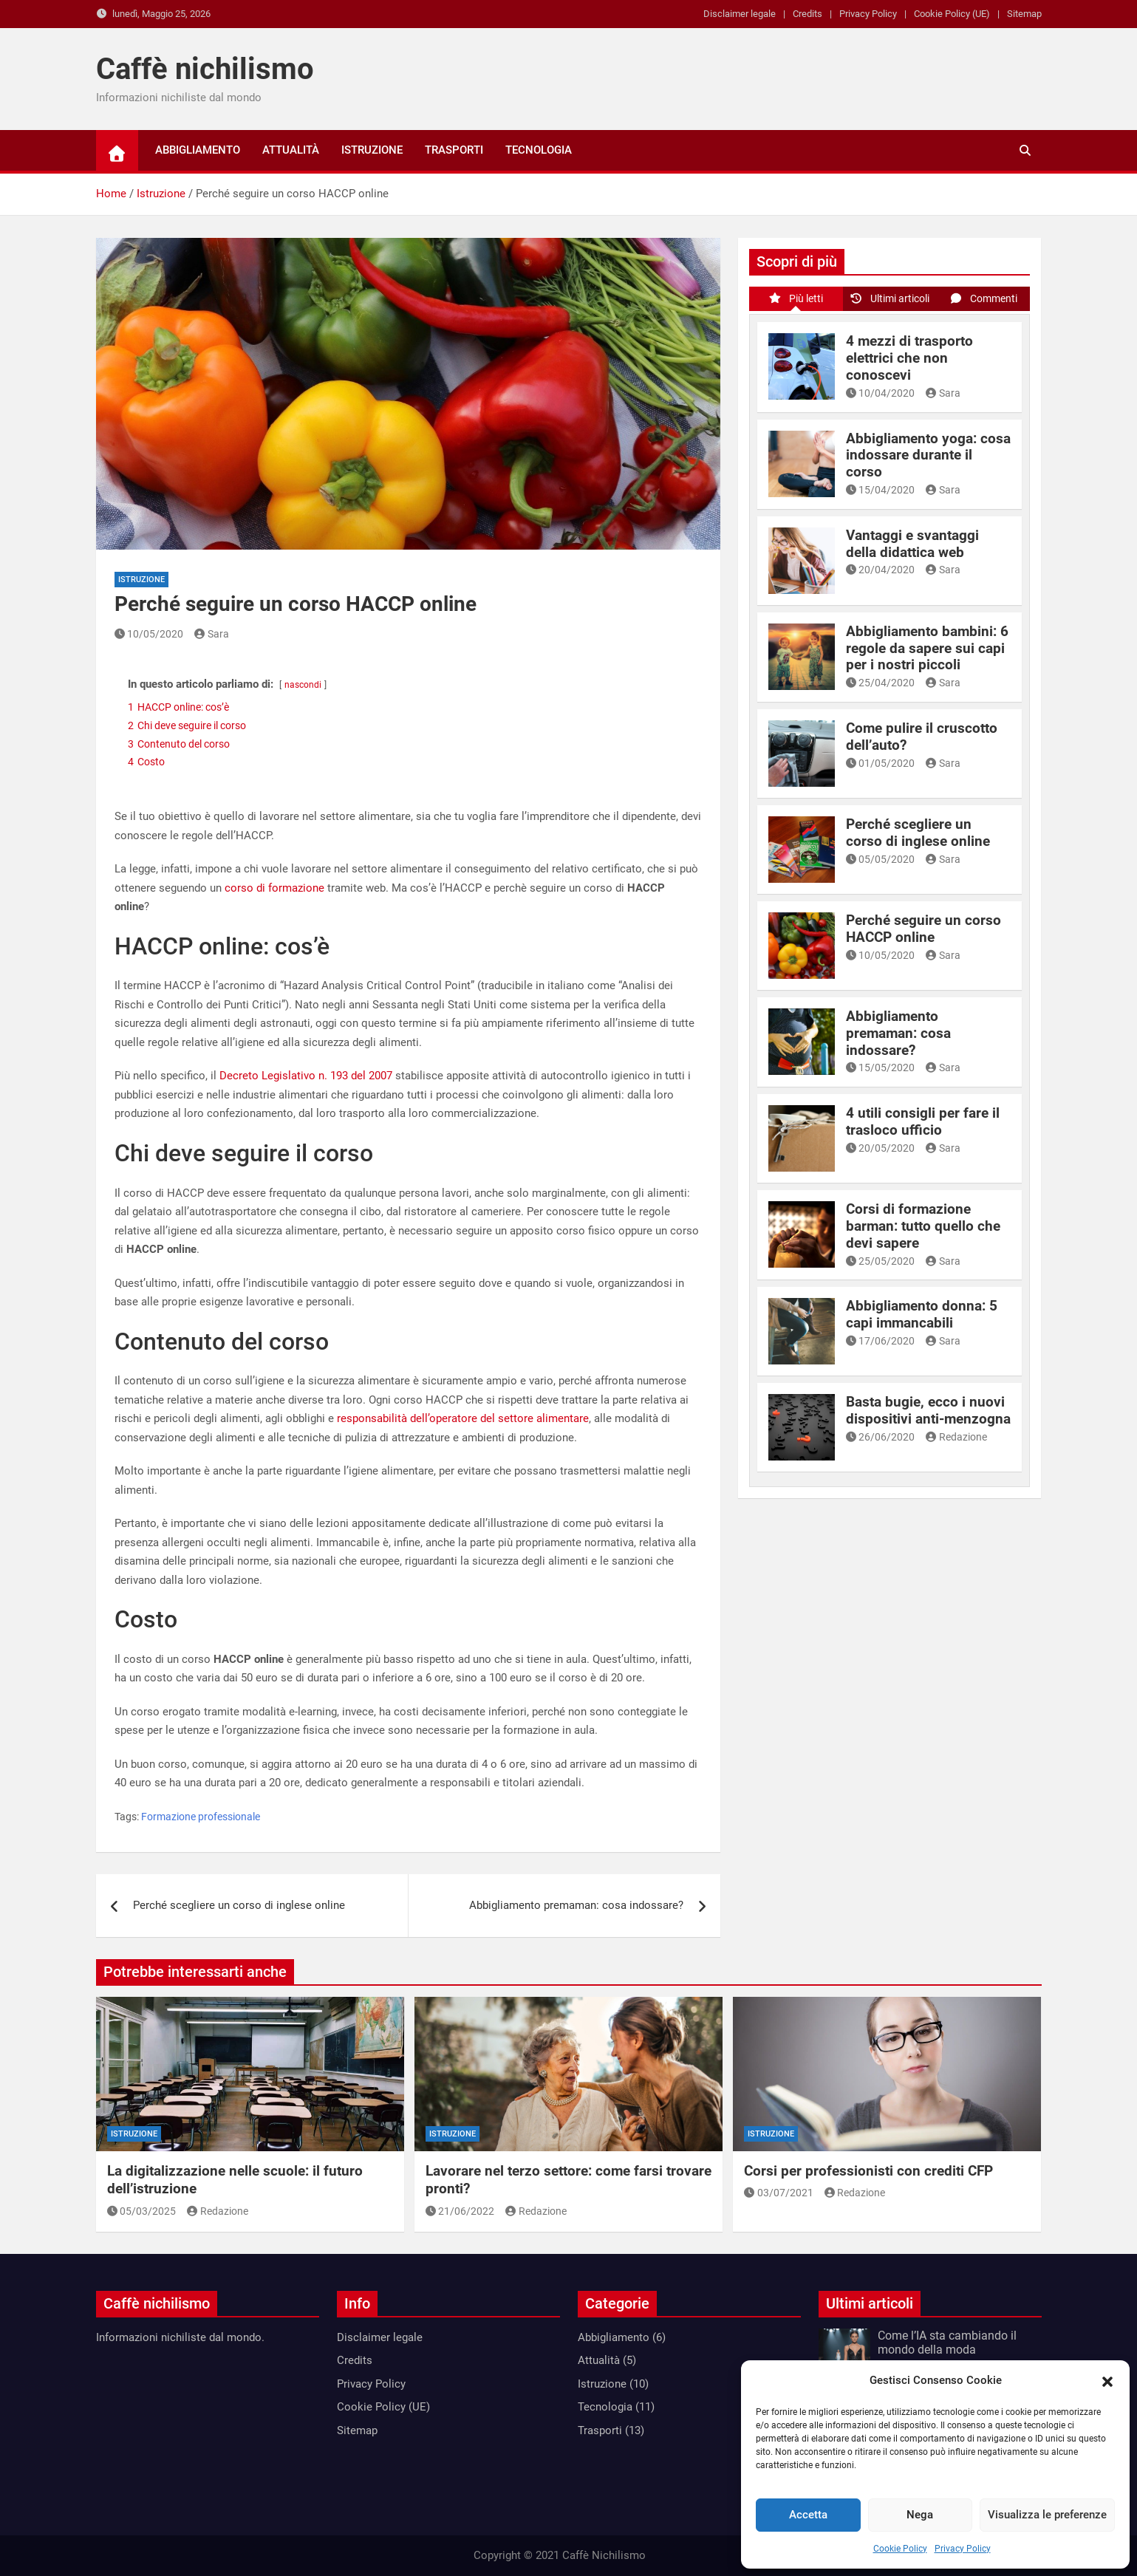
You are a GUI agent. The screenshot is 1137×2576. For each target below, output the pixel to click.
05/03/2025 (142, 2211)
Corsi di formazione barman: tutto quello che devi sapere (923, 1225)
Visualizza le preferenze (1047, 2514)
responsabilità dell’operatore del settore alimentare (463, 1418)
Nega (919, 2514)
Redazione (956, 1437)
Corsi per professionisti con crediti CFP (868, 2170)
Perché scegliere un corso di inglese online (239, 1905)
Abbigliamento (197, 150)
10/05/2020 (149, 634)
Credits (807, 13)
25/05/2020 (880, 1261)
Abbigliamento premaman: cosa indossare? (576, 1905)
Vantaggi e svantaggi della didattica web (912, 544)
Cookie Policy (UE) (952, 13)
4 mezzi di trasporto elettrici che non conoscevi (909, 357)
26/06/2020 (880, 1437)
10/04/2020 (880, 393)
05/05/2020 (880, 859)
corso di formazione (274, 888)
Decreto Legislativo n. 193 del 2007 (305, 1075)
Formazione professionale (200, 1816)
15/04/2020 (880, 490)
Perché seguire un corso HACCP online (923, 929)
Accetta (808, 2514)
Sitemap (1024, 13)
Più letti (796, 298)
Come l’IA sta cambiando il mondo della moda (947, 2343)
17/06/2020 (880, 1341)
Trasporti (454, 150)
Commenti (983, 298)
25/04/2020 (880, 683)
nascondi (302, 685)
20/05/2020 (880, 1148)
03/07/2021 (778, 2193)
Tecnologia (538, 150)
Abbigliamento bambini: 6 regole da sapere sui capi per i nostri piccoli (927, 648)
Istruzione (372, 150)
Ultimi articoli (889, 298)
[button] (1107, 2381)
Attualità (290, 150)
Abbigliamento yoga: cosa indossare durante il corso (928, 455)
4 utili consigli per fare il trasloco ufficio (923, 1121)
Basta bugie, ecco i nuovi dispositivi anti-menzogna (928, 1410)
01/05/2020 (880, 763)
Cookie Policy (900, 2548)
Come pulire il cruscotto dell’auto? (921, 737)
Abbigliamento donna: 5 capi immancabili (921, 1314)
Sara (211, 634)
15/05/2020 (880, 1067)
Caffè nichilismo (205, 69)
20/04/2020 (880, 569)
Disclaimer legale (739, 13)
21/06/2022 (460, 2211)
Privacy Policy (963, 2548)
